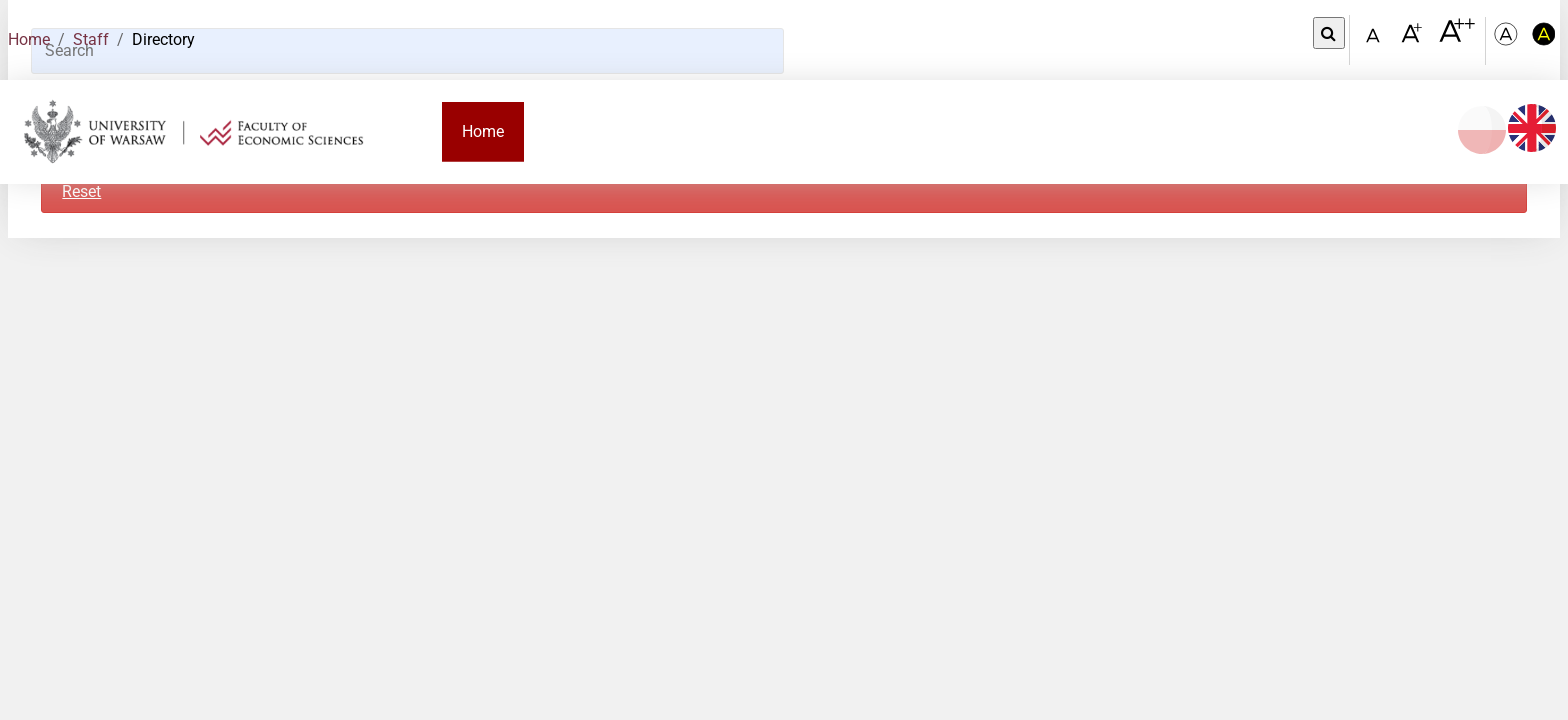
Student (775, 131)
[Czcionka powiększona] (1413, 39)
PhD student (886, 131)
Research (1111, 131)
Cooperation (1227, 131)
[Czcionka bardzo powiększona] (1457, 39)
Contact (1337, 131)
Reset (81, 191)
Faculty (570, 131)
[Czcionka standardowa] (1376, 40)
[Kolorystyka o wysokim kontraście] (1544, 40)
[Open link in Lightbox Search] (1329, 33)
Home (29, 39)
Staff (91, 39)
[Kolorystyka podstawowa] (1508, 40)
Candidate (672, 131)
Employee (1004, 131)
